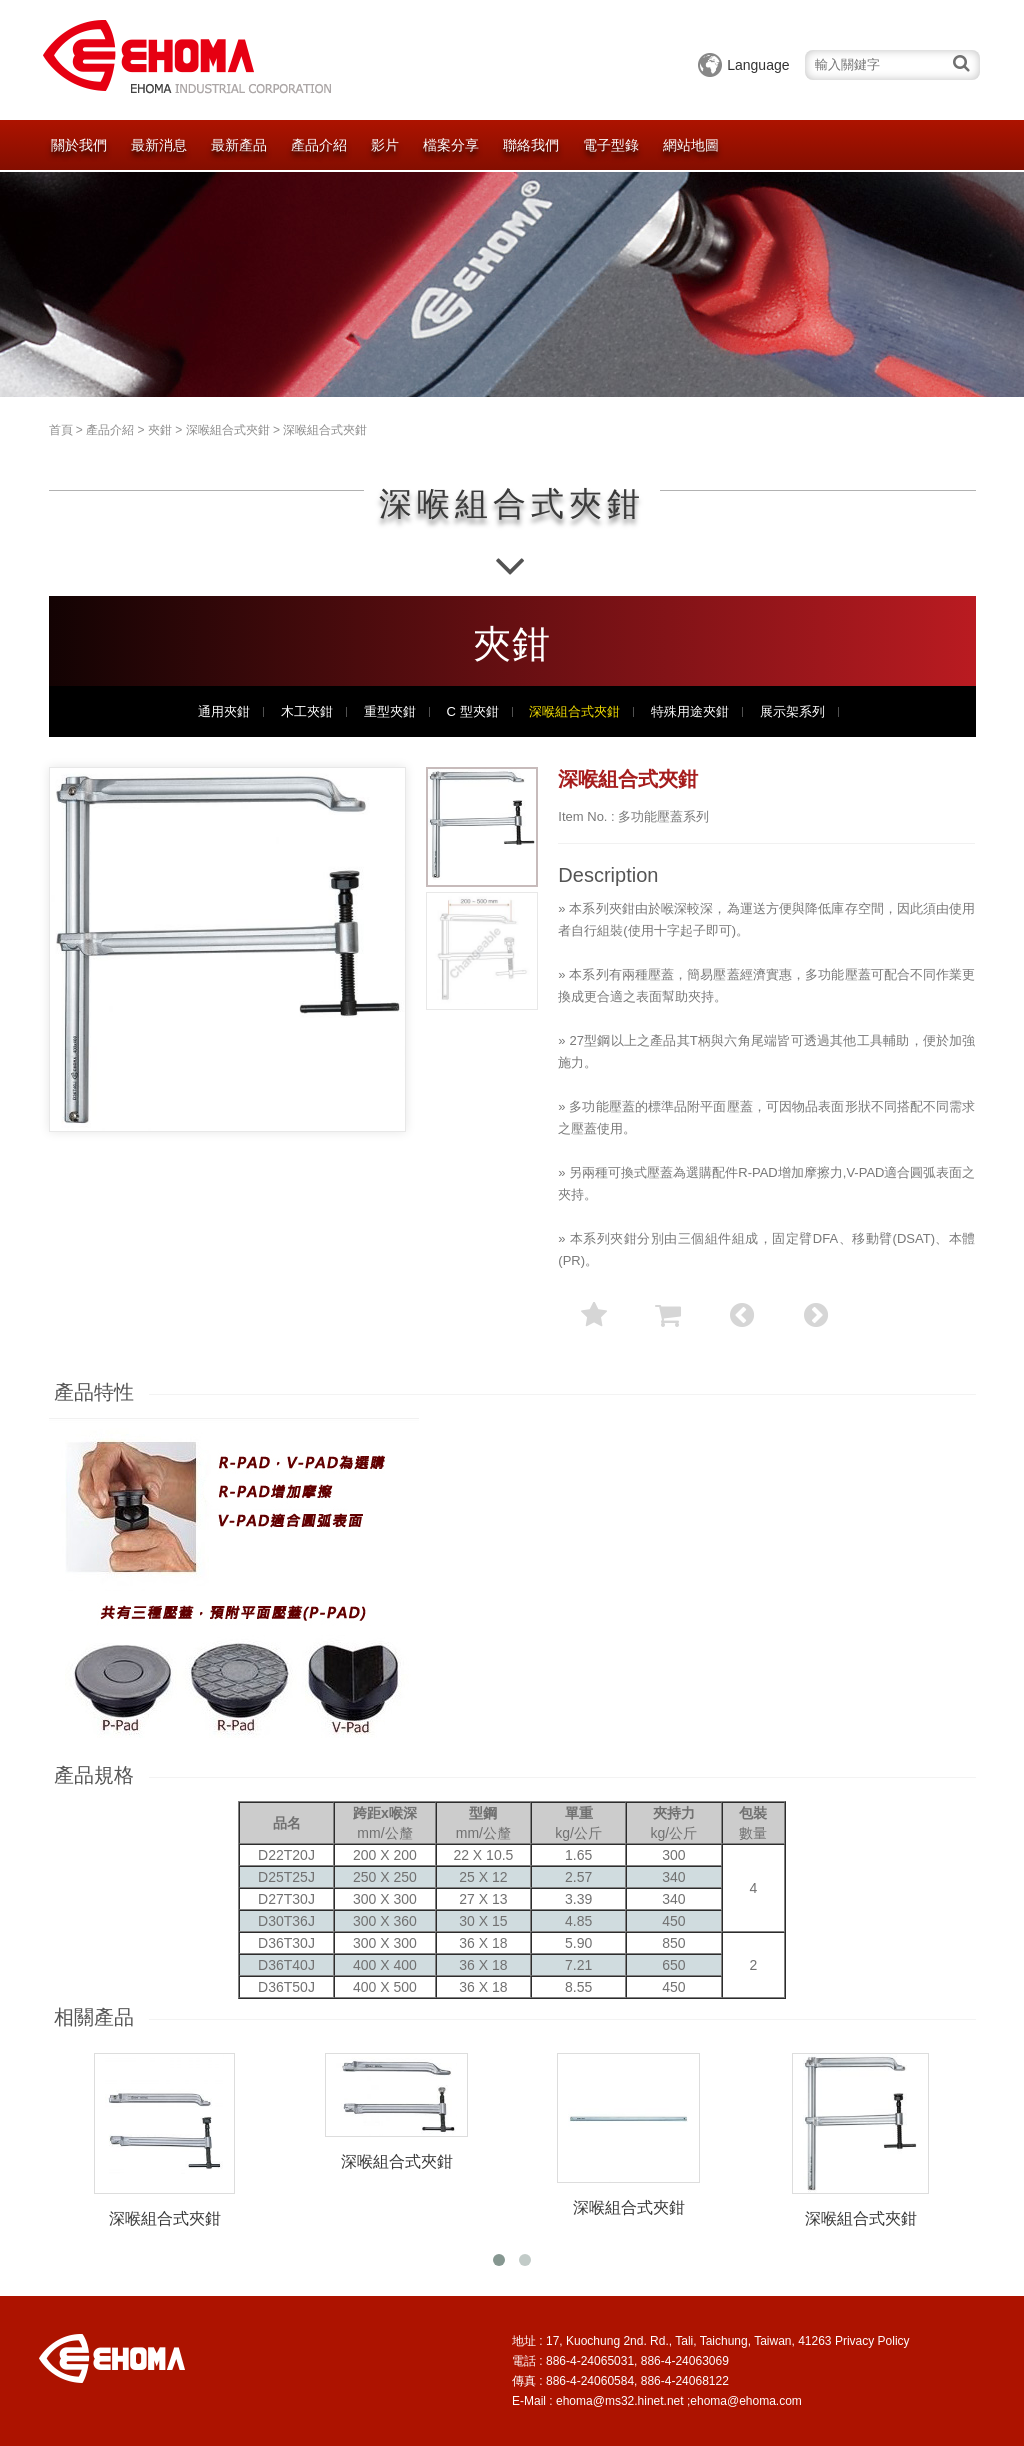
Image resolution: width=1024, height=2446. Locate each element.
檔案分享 (451, 145)
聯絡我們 (531, 145)
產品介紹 (319, 145)
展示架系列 (792, 712)
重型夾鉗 (390, 712)
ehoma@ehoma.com (746, 2401)
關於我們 (79, 145)
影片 (385, 145)
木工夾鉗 (307, 712)
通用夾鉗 (224, 712)
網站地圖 (691, 145)
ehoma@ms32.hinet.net (620, 2401)
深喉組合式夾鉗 (228, 430)
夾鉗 (160, 430)
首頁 (61, 430)
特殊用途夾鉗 (690, 712)
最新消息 (159, 145)
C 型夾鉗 (473, 712)
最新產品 (239, 145)
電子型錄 (611, 145)
